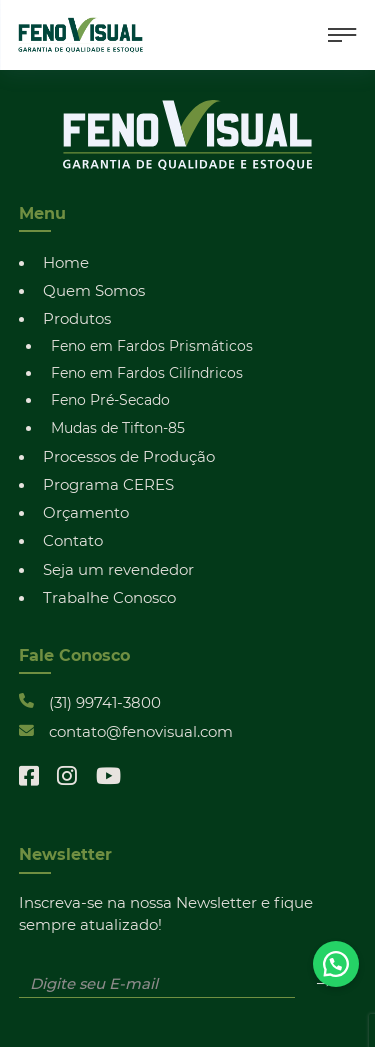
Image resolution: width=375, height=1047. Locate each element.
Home (66, 262)
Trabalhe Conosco (109, 597)
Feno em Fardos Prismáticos (152, 345)
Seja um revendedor (118, 569)
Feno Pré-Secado (110, 399)
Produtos (77, 318)
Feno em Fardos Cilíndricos (147, 372)
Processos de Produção (129, 456)
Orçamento (86, 512)
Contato (73, 540)
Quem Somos (94, 290)
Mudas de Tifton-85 (118, 427)
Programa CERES (108, 484)
